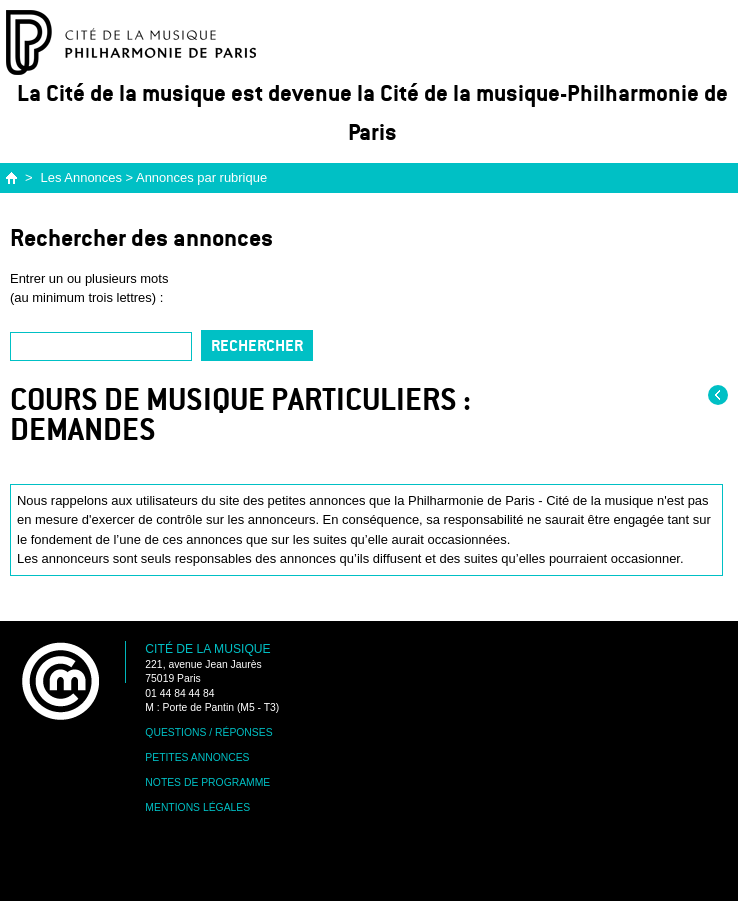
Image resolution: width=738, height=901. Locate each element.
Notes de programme (207, 782)
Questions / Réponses (208, 732)
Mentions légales (197, 807)
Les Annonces (81, 177)
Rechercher (257, 345)
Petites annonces (197, 757)
